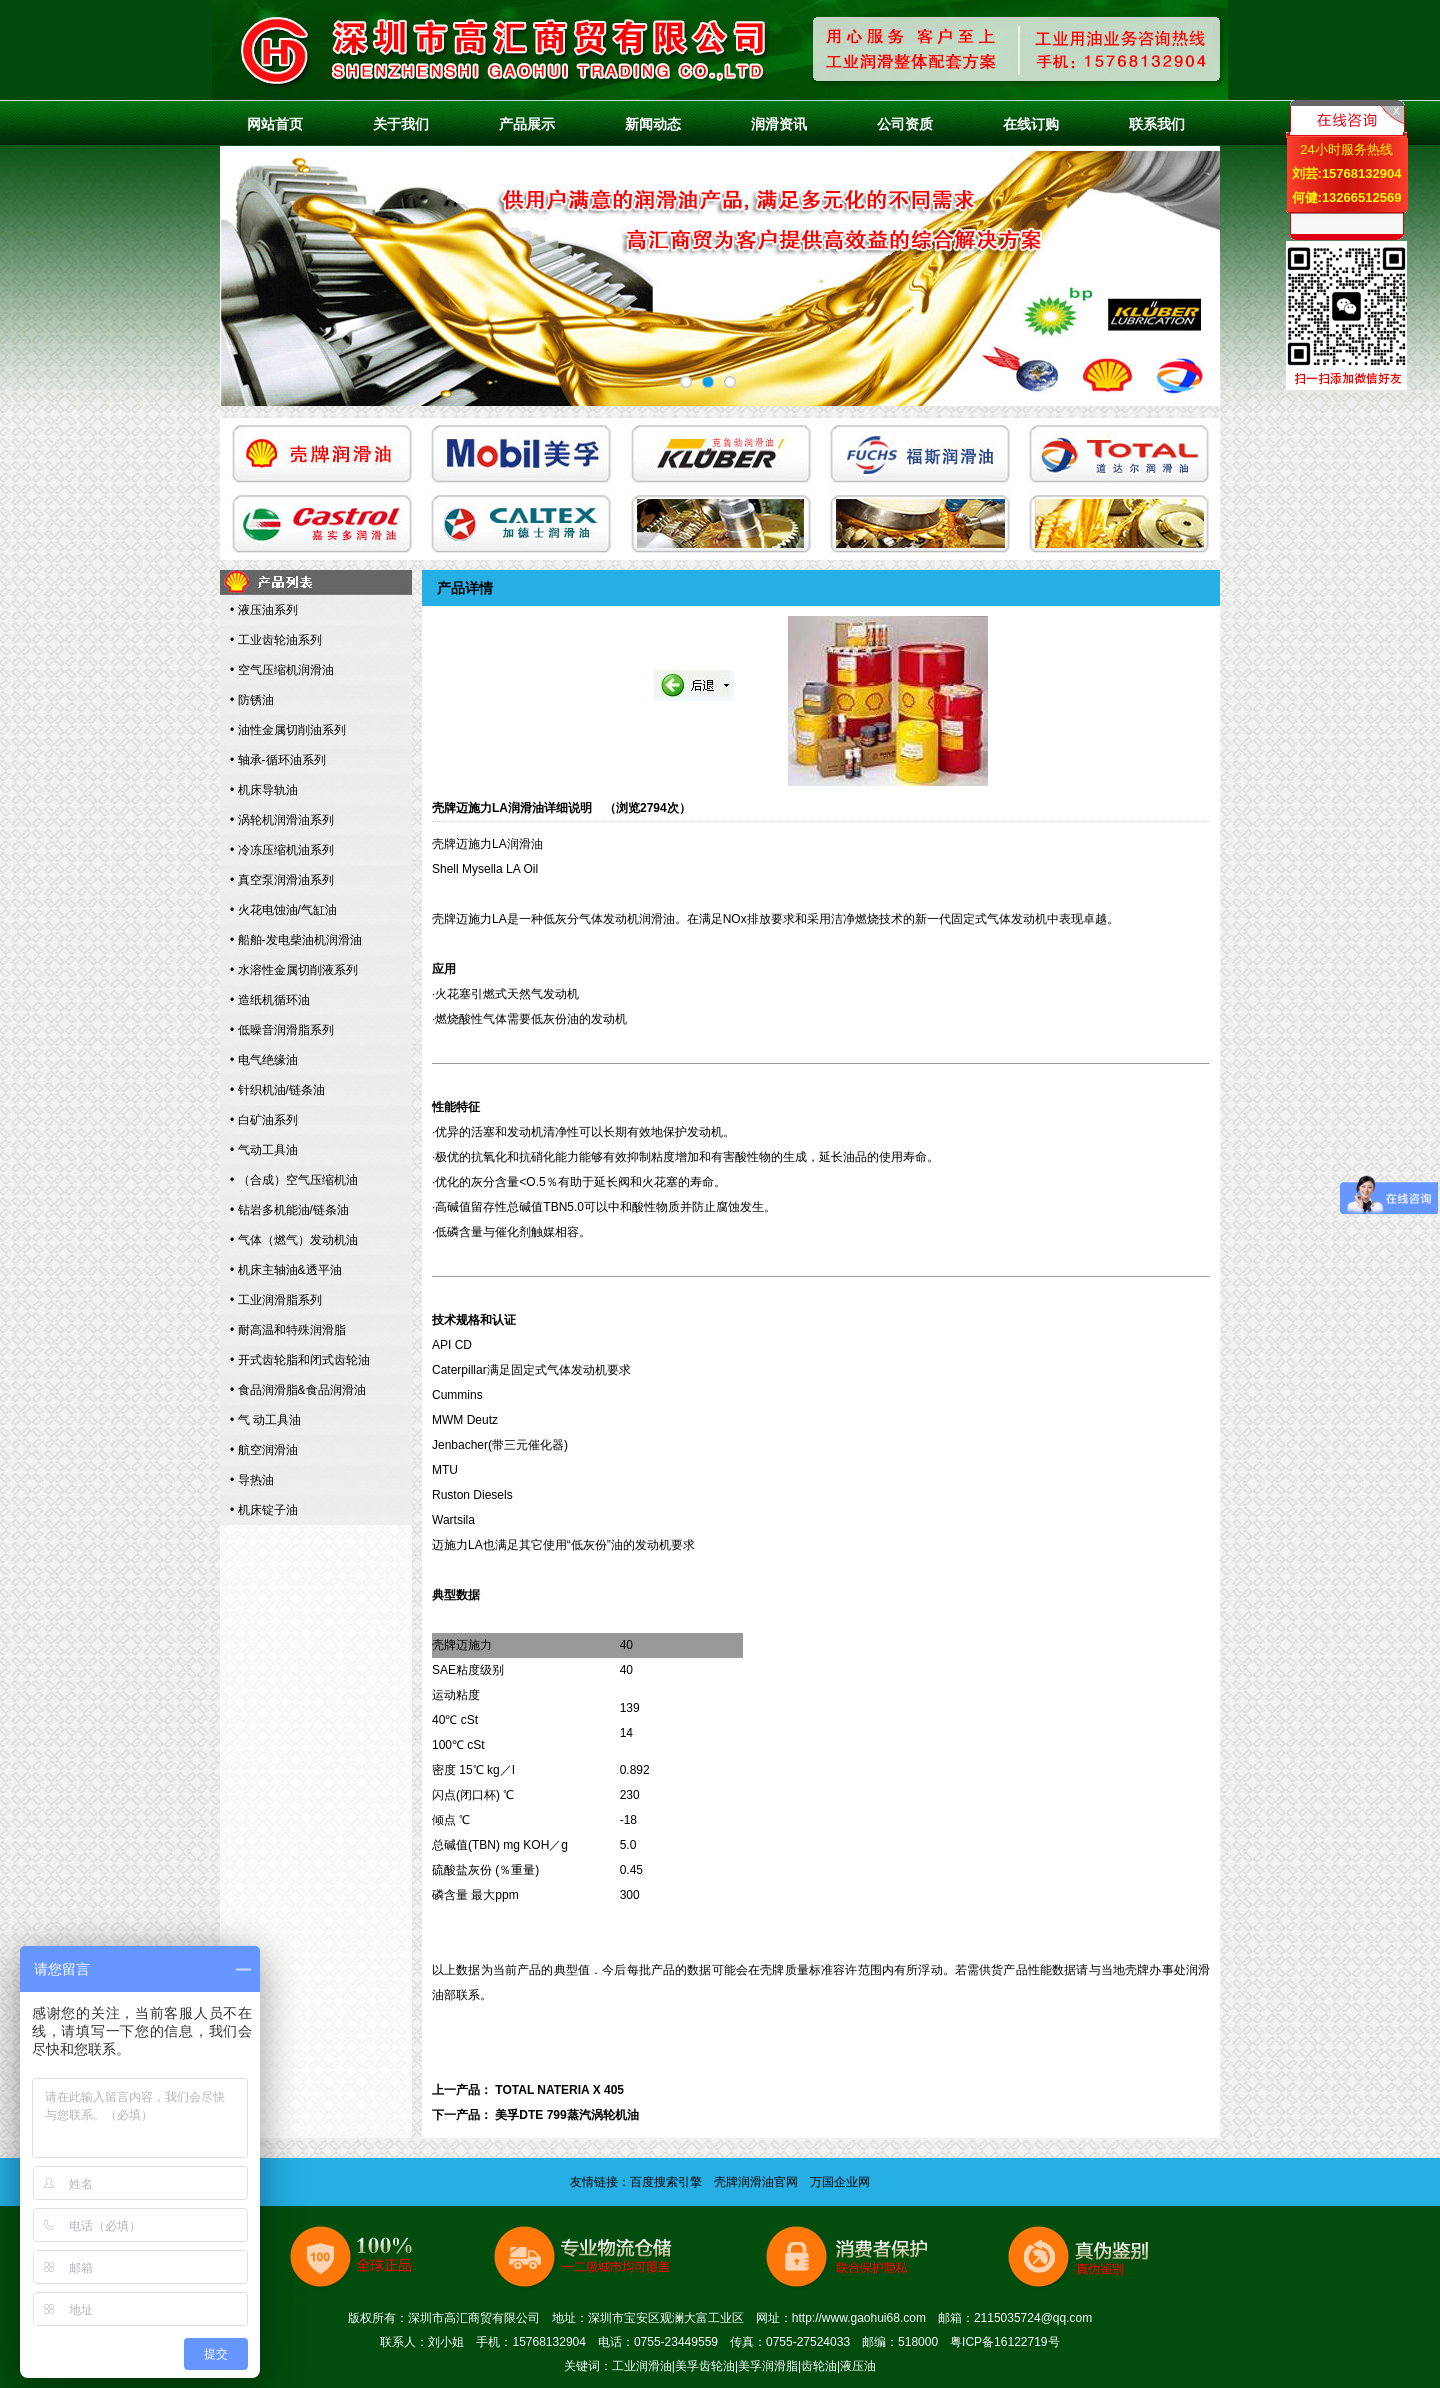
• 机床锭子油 (264, 1510)
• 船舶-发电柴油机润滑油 (296, 940)
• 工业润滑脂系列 (276, 1300)
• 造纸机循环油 (270, 1000)
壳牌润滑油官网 (756, 2182)
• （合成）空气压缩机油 (294, 1180)
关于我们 (401, 124)
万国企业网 (840, 2182)
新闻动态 (653, 124)
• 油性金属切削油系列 (288, 730)
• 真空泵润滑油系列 (282, 880)
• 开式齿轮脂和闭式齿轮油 (300, 1360)
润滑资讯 (779, 124)
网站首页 (275, 124)
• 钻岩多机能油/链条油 (289, 1210)
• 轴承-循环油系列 (278, 760)
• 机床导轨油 (264, 790)
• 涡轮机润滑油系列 (282, 820)
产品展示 (527, 124)
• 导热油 (252, 1480)
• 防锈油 (252, 700)
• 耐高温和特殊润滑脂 (288, 1330)
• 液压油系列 (264, 610)
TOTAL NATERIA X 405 (559, 2090)
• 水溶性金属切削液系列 (294, 970)
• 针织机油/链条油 (277, 1090)
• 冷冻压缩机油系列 (282, 850)
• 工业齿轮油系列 (276, 640)
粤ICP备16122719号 (1004, 2342)
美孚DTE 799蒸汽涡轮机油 (566, 2115)
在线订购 (1031, 124)
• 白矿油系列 (264, 1120)
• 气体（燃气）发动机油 (294, 1240)
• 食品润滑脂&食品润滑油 (298, 1390)
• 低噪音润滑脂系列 (282, 1030)
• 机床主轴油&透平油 (286, 1270)
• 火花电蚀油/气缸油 (283, 910)
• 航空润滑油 (264, 1450)
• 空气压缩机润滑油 (282, 670)
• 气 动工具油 (265, 1420)
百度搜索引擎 (666, 2182)
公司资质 (905, 124)
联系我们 (1157, 124)
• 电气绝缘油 (264, 1060)
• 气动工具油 (264, 1150)
